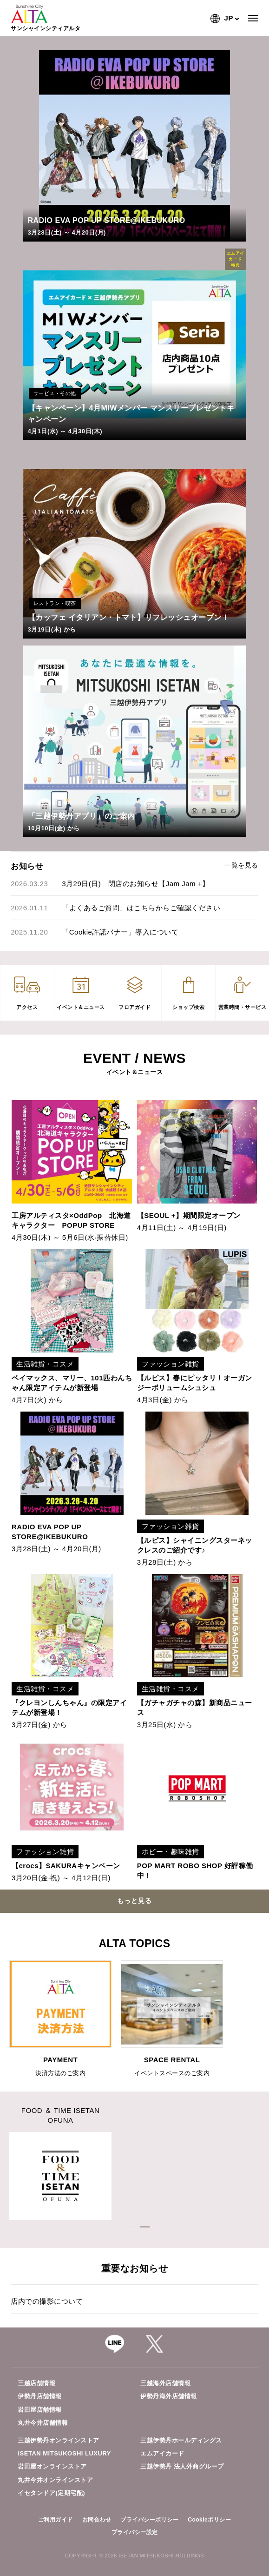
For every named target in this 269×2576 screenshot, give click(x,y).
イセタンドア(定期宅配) (51, 2492)
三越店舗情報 (36, 2383)
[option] (60, 2019)
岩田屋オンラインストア (52, 2466)
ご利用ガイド (55, 2519)
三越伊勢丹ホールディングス (181, 2440)
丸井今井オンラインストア (55, 2479)
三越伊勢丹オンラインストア (58, 2440)
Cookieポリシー (209, 2519)
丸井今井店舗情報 (43, 2422)
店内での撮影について (47, 2301)
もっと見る (134, 1900)
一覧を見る (241, 865)
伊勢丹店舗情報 (40, 2396)
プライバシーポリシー (149, 2519)
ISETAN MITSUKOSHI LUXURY (64, 2453)
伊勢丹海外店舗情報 (168, 2396)
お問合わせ (97, 2519)
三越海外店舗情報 (165, 2383)
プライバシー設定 (135, 2532)
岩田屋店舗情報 (40, 2409)
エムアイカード (162, 2453)
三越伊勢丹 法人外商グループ (182, 2466)
